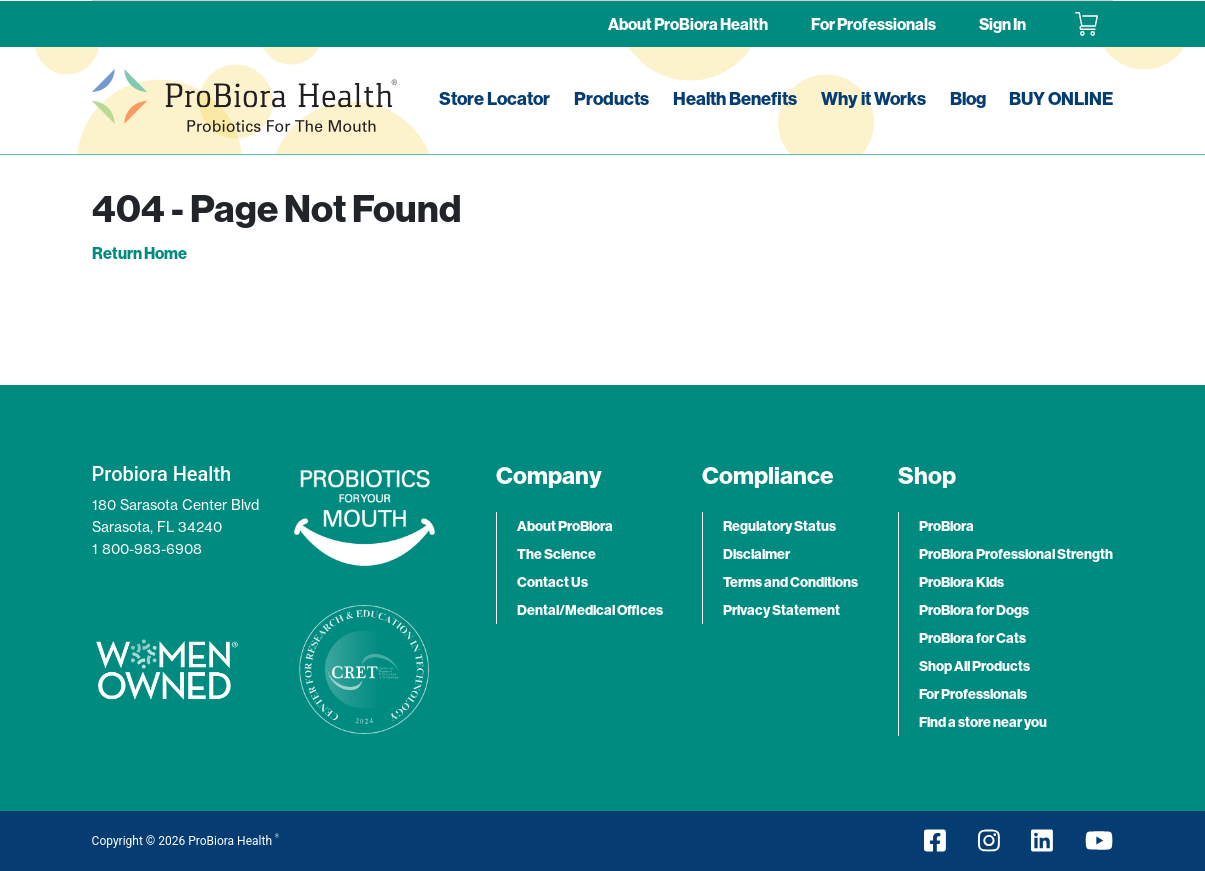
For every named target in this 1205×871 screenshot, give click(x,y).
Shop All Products (974, 666)
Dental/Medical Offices (590, 610)
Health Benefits (735, 98)
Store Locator (494, 98)
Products (611, 98)
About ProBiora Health (688, 24)
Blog (968, 98)
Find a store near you (983, 722)
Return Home (139, 253)
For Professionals (873, 24)
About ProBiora (565, 526)
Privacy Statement (781, 610)
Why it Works (873, 98)
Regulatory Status (779, 526)
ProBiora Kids (961, 582)
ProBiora (946, 526)
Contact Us (552, 582)
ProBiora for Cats (972, 638)
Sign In (1002, 24)
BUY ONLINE (1061, 98)
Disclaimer (756, 554)
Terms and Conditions (790, 582)
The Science (556, 554)
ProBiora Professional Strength (1016, 554)
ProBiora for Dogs (974, 610)
